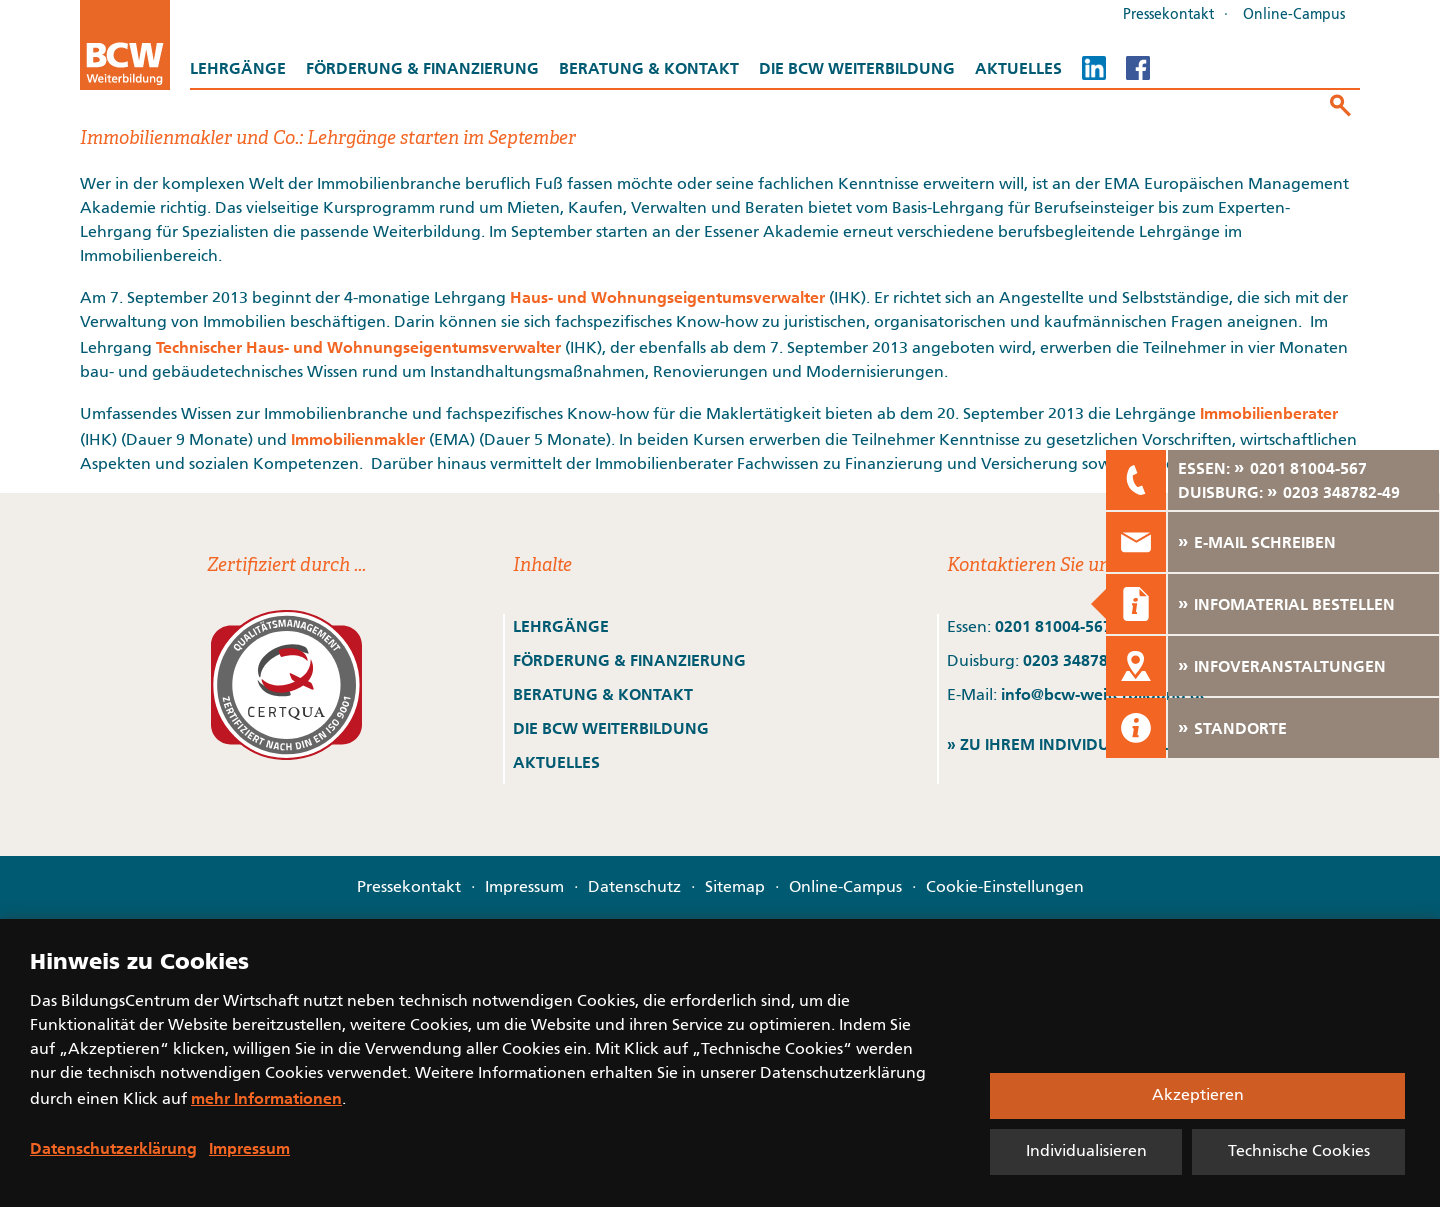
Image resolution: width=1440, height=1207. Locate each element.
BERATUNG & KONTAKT (605, 694)
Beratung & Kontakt (649, 68)
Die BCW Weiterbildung (857, 68)
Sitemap (735, 888)
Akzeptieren (1198, 1096)
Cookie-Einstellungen (1005, 888)
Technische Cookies (1299, 1152)
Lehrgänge (238, 68)
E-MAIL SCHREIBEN (1265, 542)
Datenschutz (634, 888)
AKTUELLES (556, 762)
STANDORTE (1240, 728)
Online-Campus (1294, 15)
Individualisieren (1086, 1152)
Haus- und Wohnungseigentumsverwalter (667, 297)
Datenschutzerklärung (113, 1148)
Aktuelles (1018, 68)
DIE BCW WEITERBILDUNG (611, 728)
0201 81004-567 (1053, 626)
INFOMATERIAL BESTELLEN (1294, 604)
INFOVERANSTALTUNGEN (1290, 666)
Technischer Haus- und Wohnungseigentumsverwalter (358, 347)
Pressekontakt (1168, 15)
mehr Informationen (266, 1098)
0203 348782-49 (1081, 660)
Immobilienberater (1269, 413)
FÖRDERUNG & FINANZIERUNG (629, 660)
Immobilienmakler (358, 439)
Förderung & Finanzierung (422, 68)
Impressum (524, 888)
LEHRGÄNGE (561, 626)
